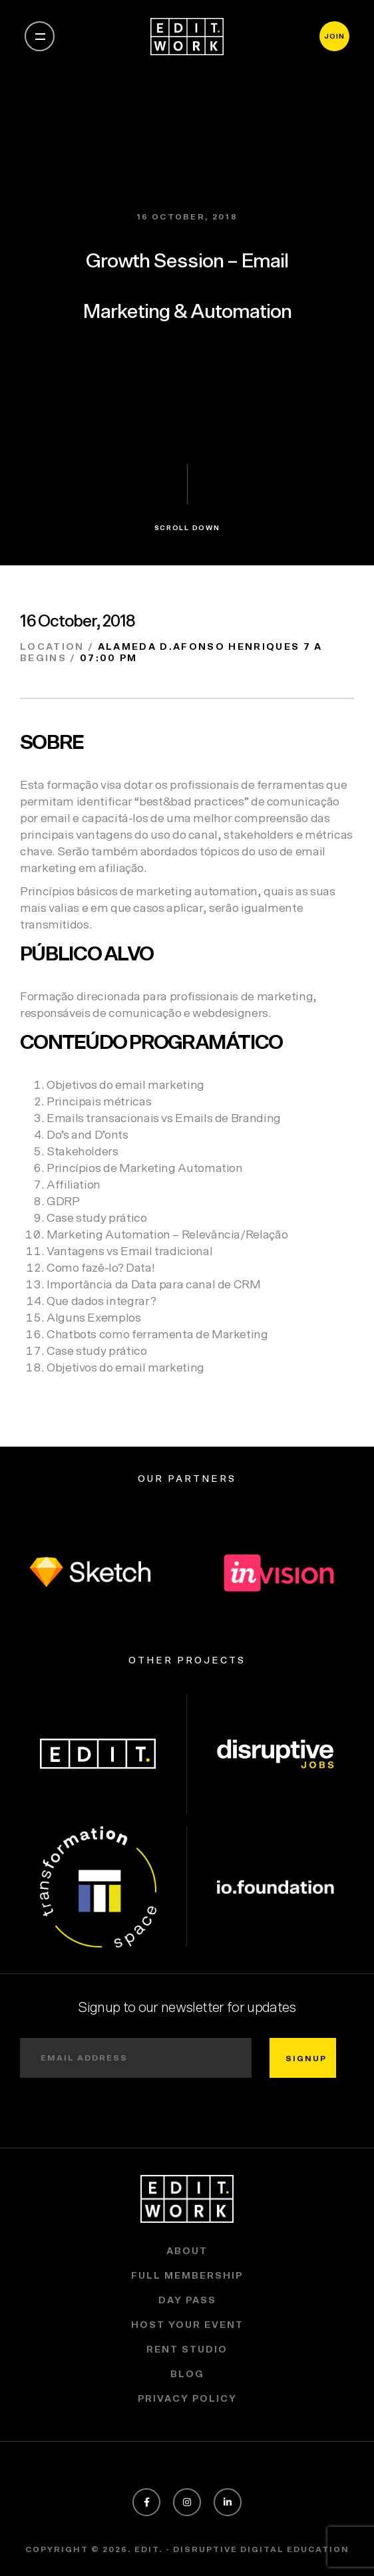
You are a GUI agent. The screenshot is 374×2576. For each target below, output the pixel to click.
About (187, 2251)
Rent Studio (187, 2350)
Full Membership (187, 2276)
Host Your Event (187, 2325)
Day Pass (187, 2300)
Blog (187, 2374)
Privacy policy (187, 2399)
